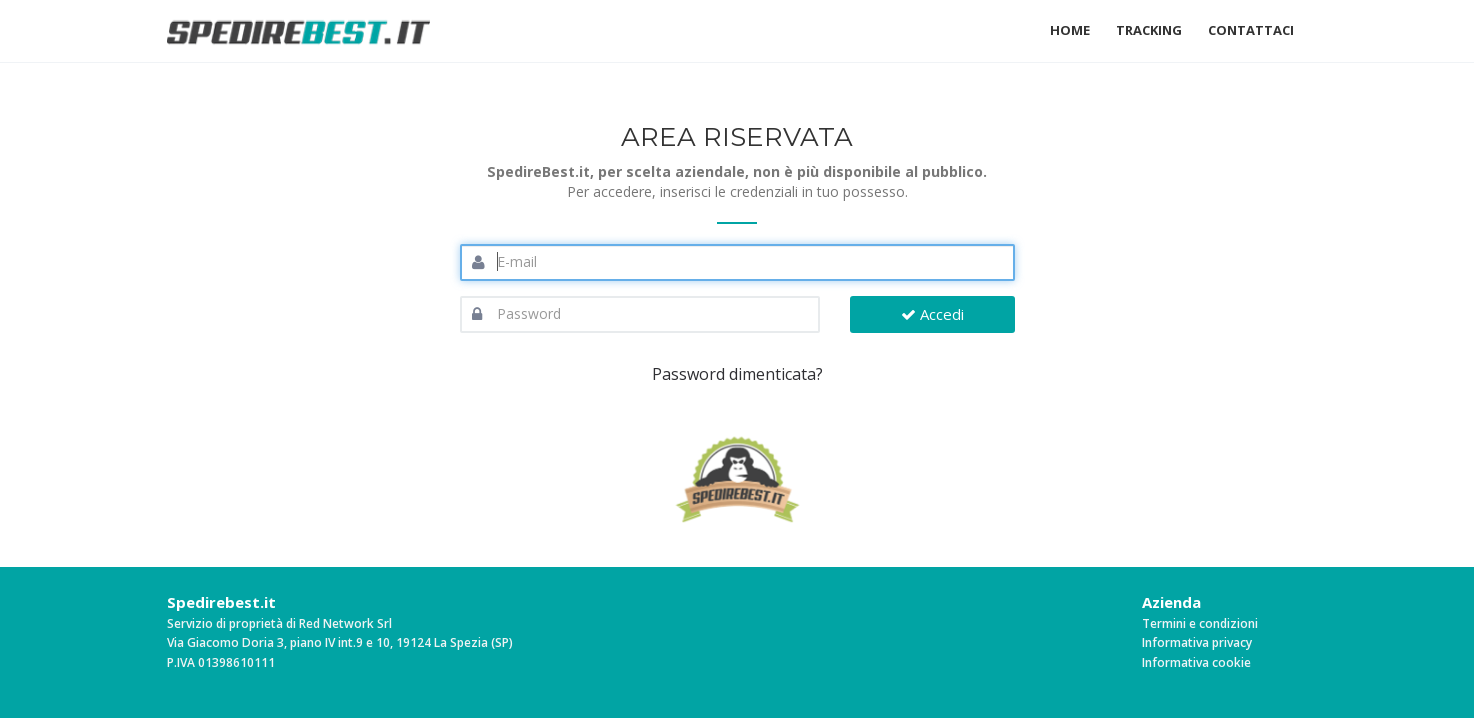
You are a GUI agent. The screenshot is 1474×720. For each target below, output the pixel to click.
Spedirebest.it (221, 602)
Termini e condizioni (1200, 623)
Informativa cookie (1196, 662)
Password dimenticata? (737, 374)
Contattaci (1251, 30)
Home (1070, 30)
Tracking (1149, 30)
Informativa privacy (1197, 642)
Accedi (932, 314)
